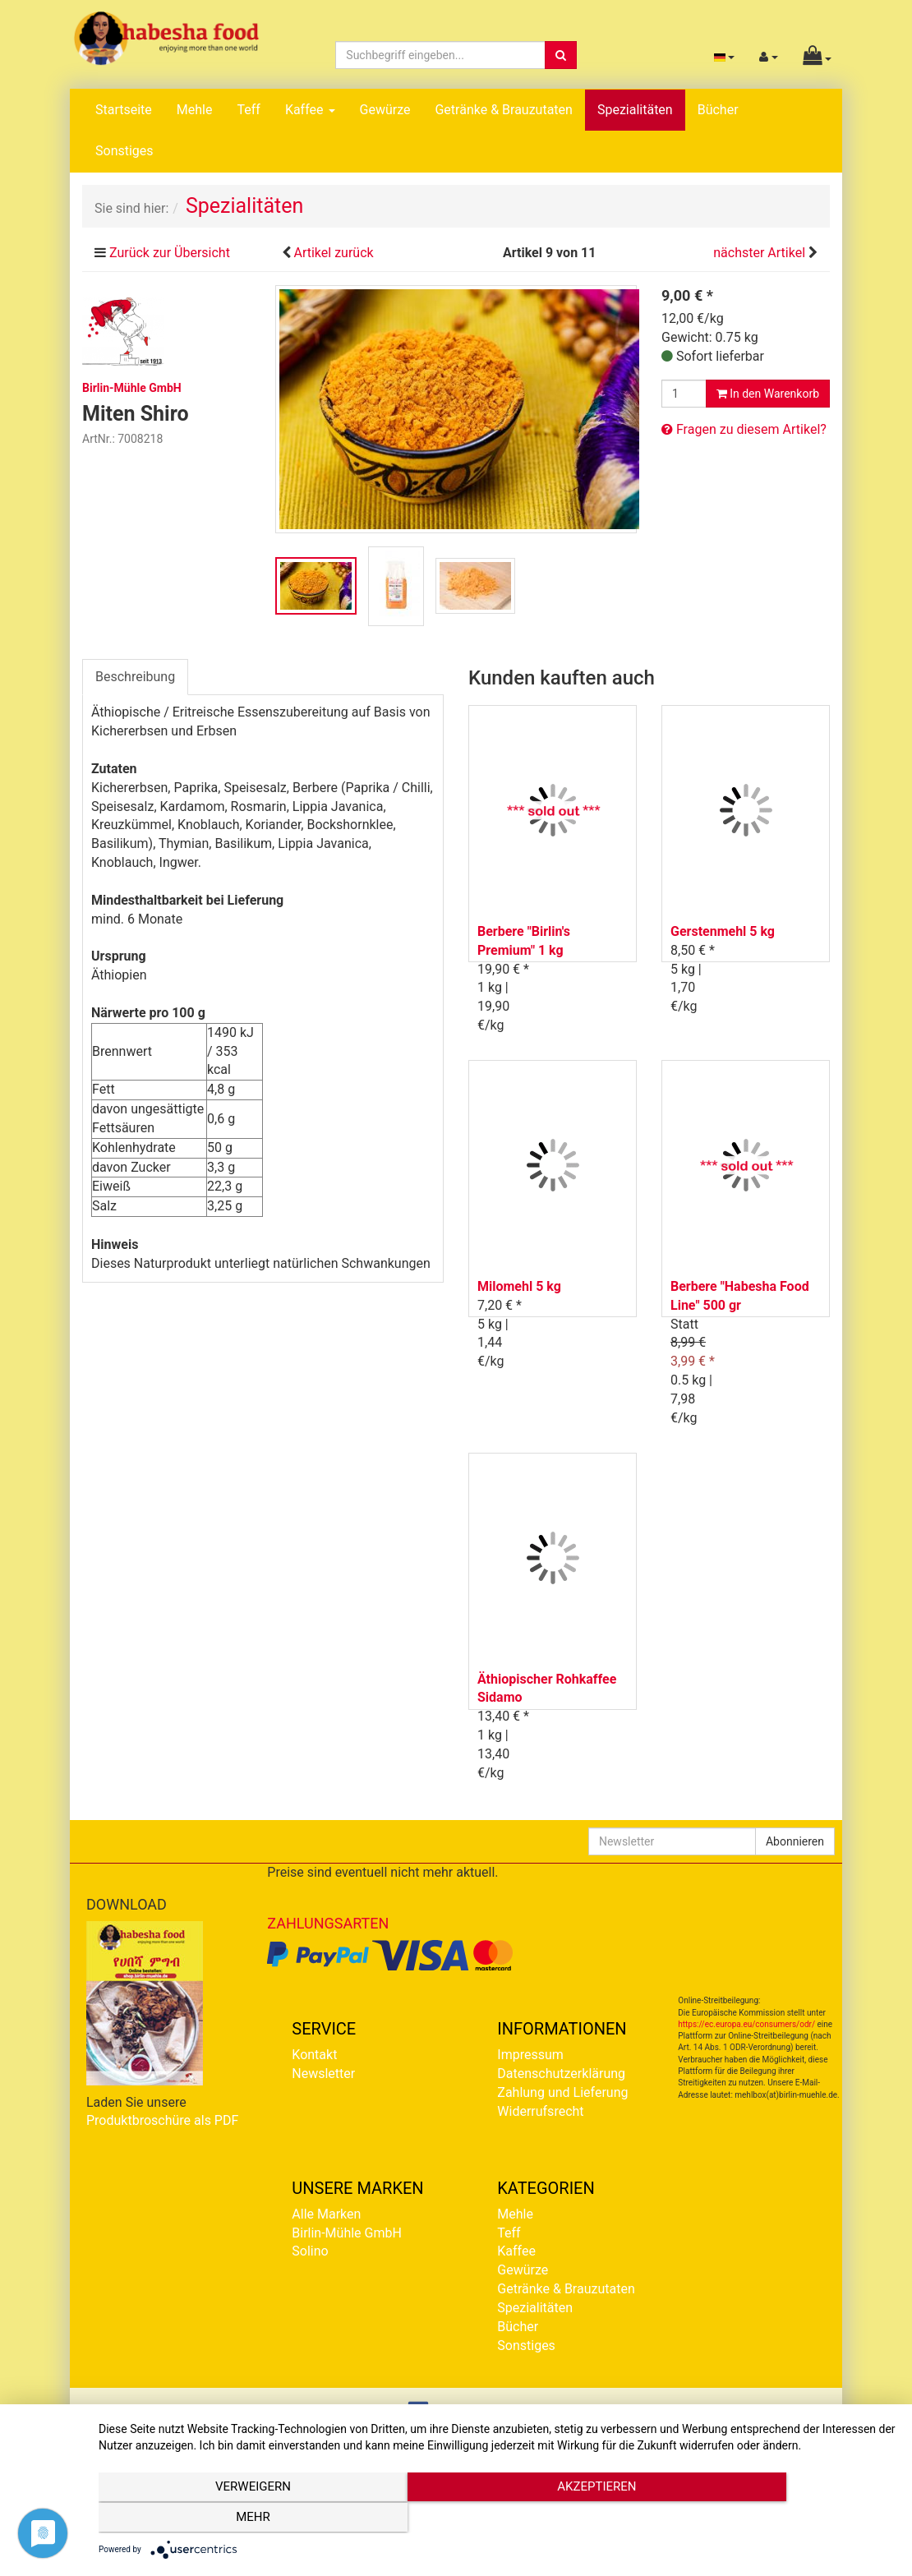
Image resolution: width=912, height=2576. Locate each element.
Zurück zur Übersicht (169, 252)
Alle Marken (326, 2214)
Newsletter (323, 2073)
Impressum (530, 2054)
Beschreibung (135, 676)
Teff (248, 110)
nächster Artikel (760, 252)
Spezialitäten (635, 110)
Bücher (718, 110)
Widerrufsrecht (540, 2111)
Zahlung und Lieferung (562, 2092)
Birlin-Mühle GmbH (347, 2233)
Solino (310, 2251)
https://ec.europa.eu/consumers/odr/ (746, 2024)
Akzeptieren (497, 2519)
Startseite (123, 110)
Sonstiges (124, 151)
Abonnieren (795, 1841)
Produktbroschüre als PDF (162, 2120)
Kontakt (314, 2054)
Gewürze (385, 110)
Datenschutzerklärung (561, 2073)
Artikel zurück (333, 252)
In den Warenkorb (767, 393)
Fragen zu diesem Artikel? (744, 429)
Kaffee (310, 110)
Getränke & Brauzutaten (503, 110)
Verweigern (218, 2519)
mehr (776, 2519)
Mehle (195, 110)
